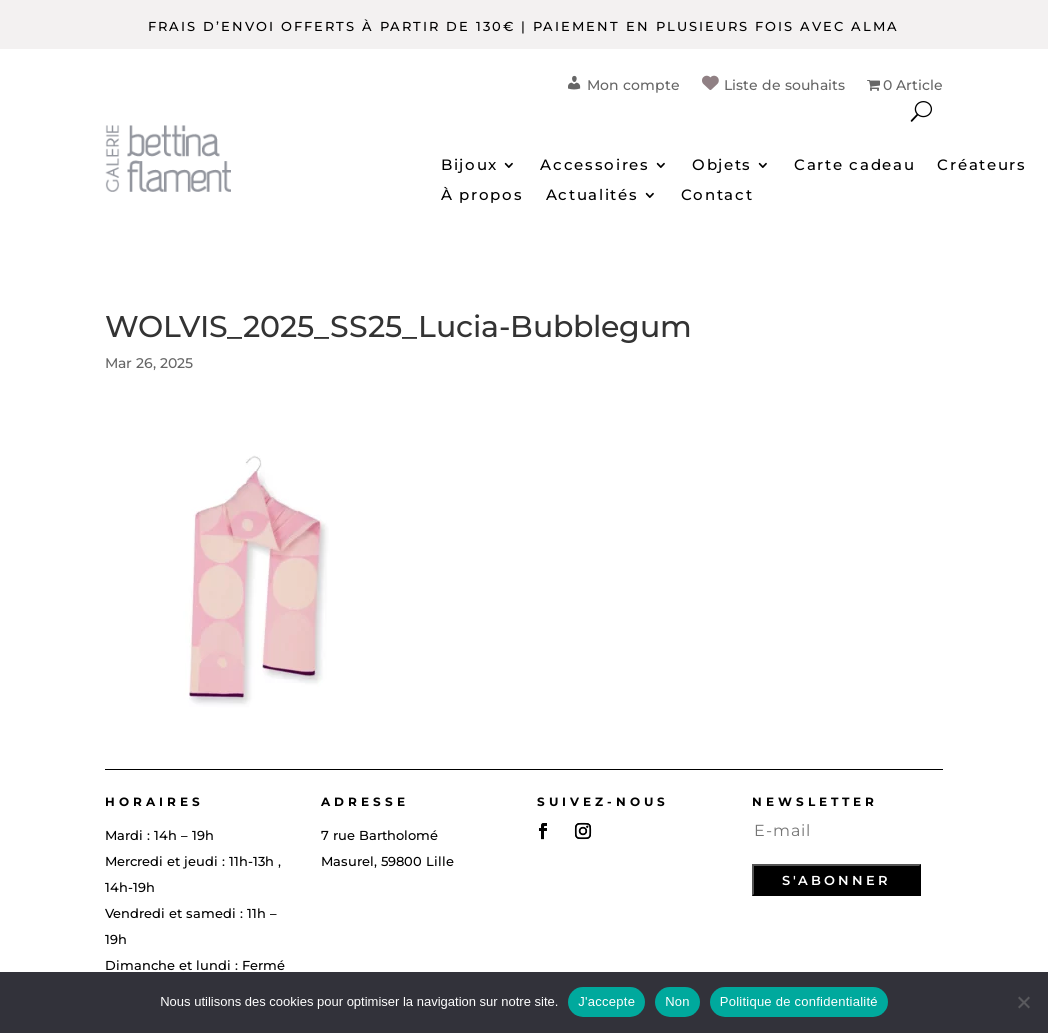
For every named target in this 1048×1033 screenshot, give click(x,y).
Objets (722, 166)
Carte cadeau (854, 166)
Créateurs (981, 166)
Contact (717, 196)
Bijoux (469, 166)
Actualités (592, 196)
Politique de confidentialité (799, 1001)
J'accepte (606, 1001)
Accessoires (595, 166)
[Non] (1023, 1002)
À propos (482, 196)
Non (677, 1001)
